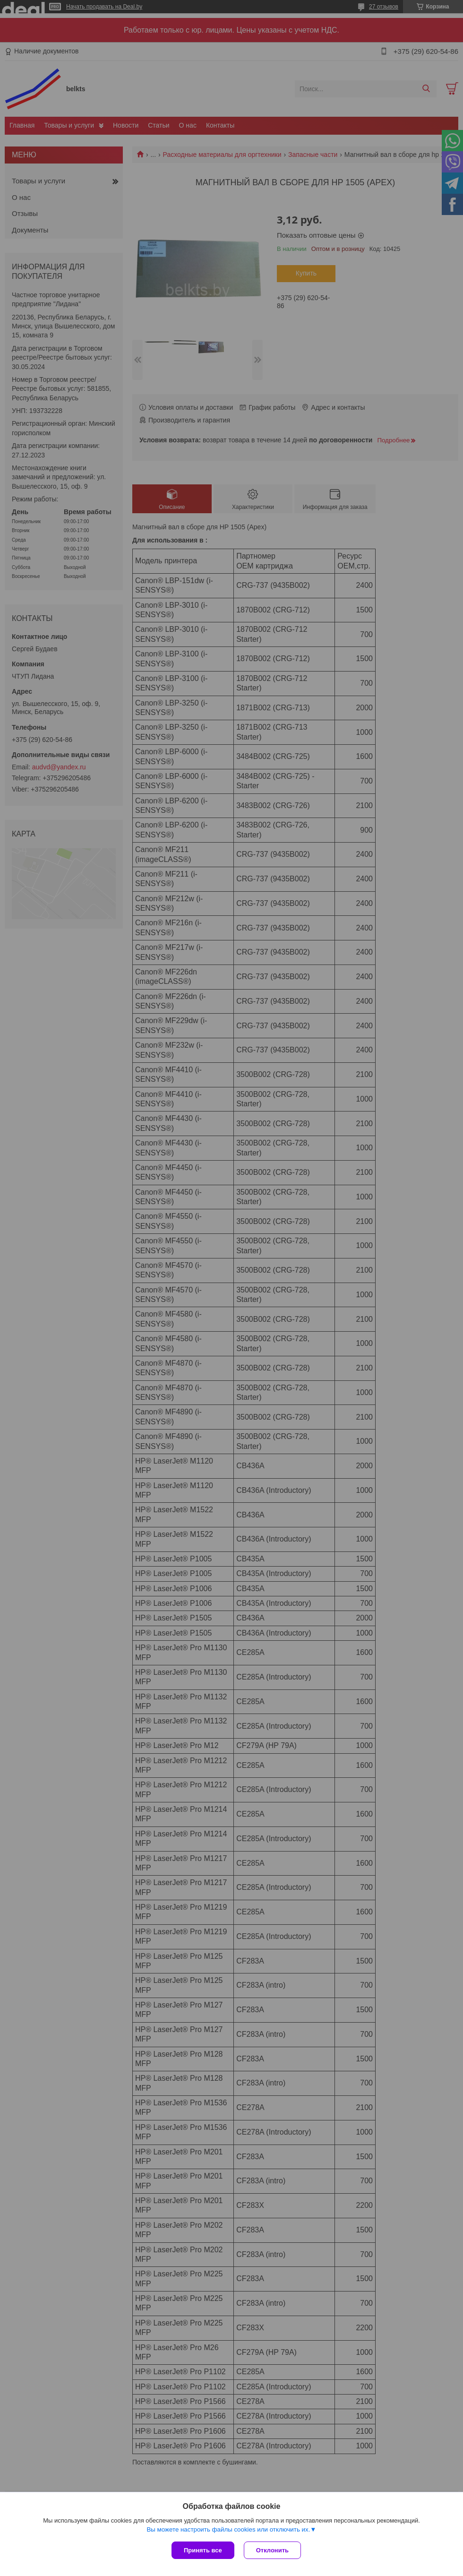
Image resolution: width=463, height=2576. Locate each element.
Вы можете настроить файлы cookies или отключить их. (228, 2529)
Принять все (203, 2550)
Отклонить (272, 2550)
